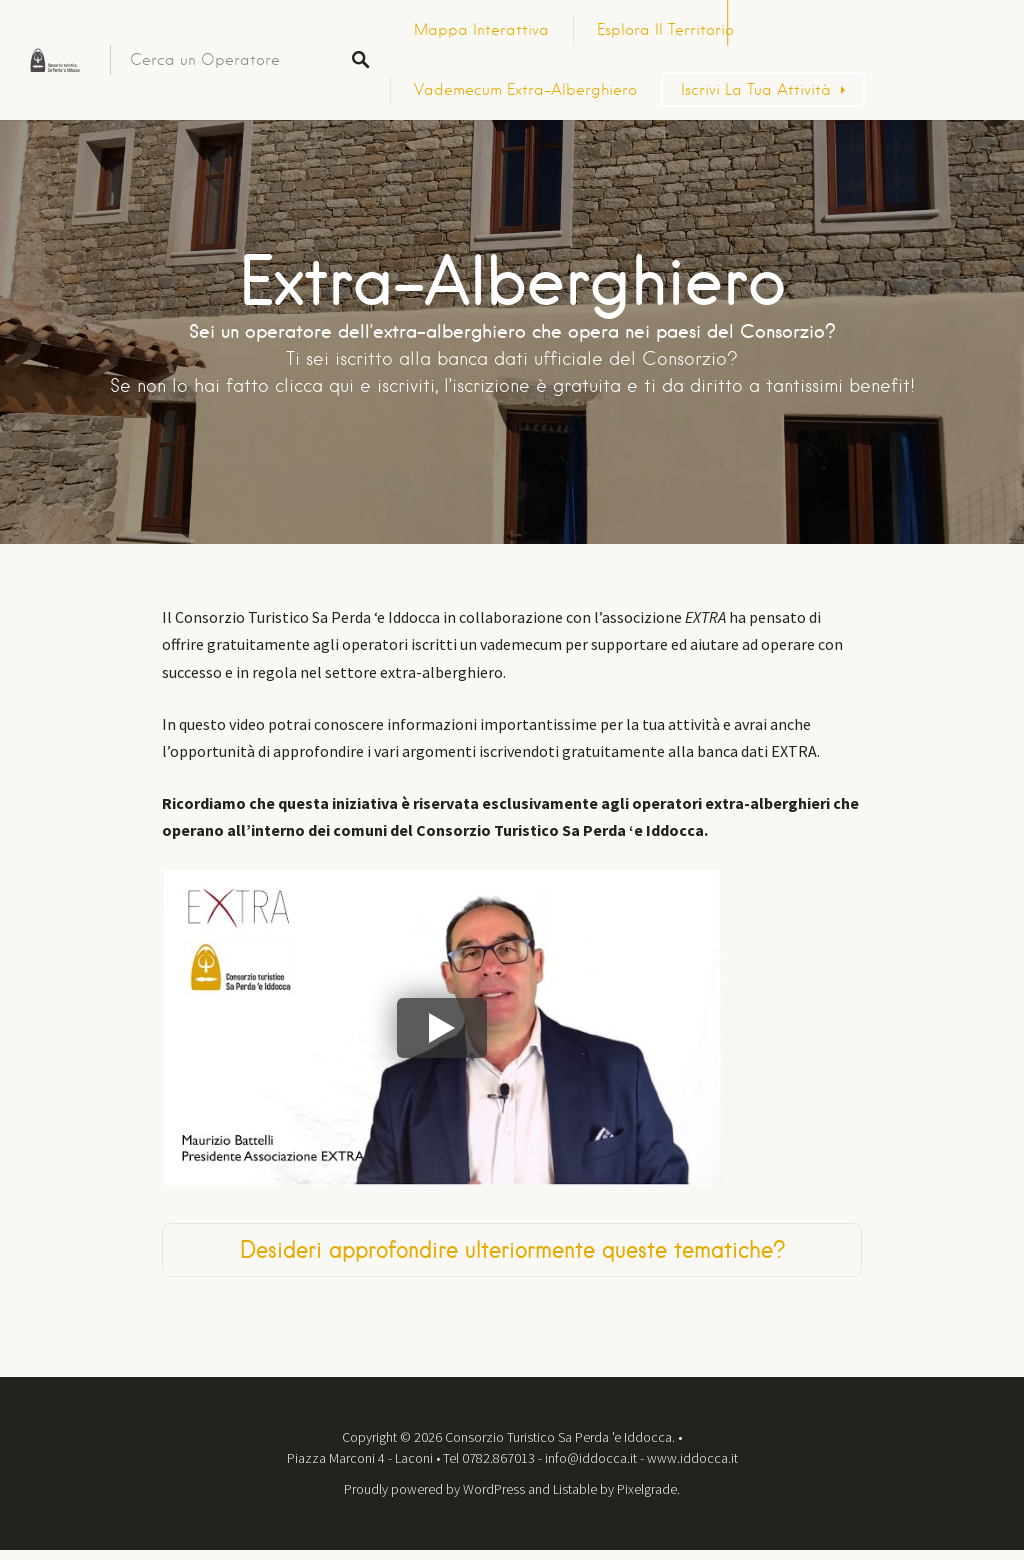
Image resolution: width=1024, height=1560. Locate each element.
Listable (575, 1489)
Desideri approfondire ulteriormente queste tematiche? (512, 1249)
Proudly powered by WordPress (434, 1489)
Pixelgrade (647, 1489)
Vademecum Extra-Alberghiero (525, 90)
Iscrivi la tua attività (756, 90)
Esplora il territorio (665, 30)
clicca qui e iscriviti (355, 385)
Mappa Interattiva (481, 30)
